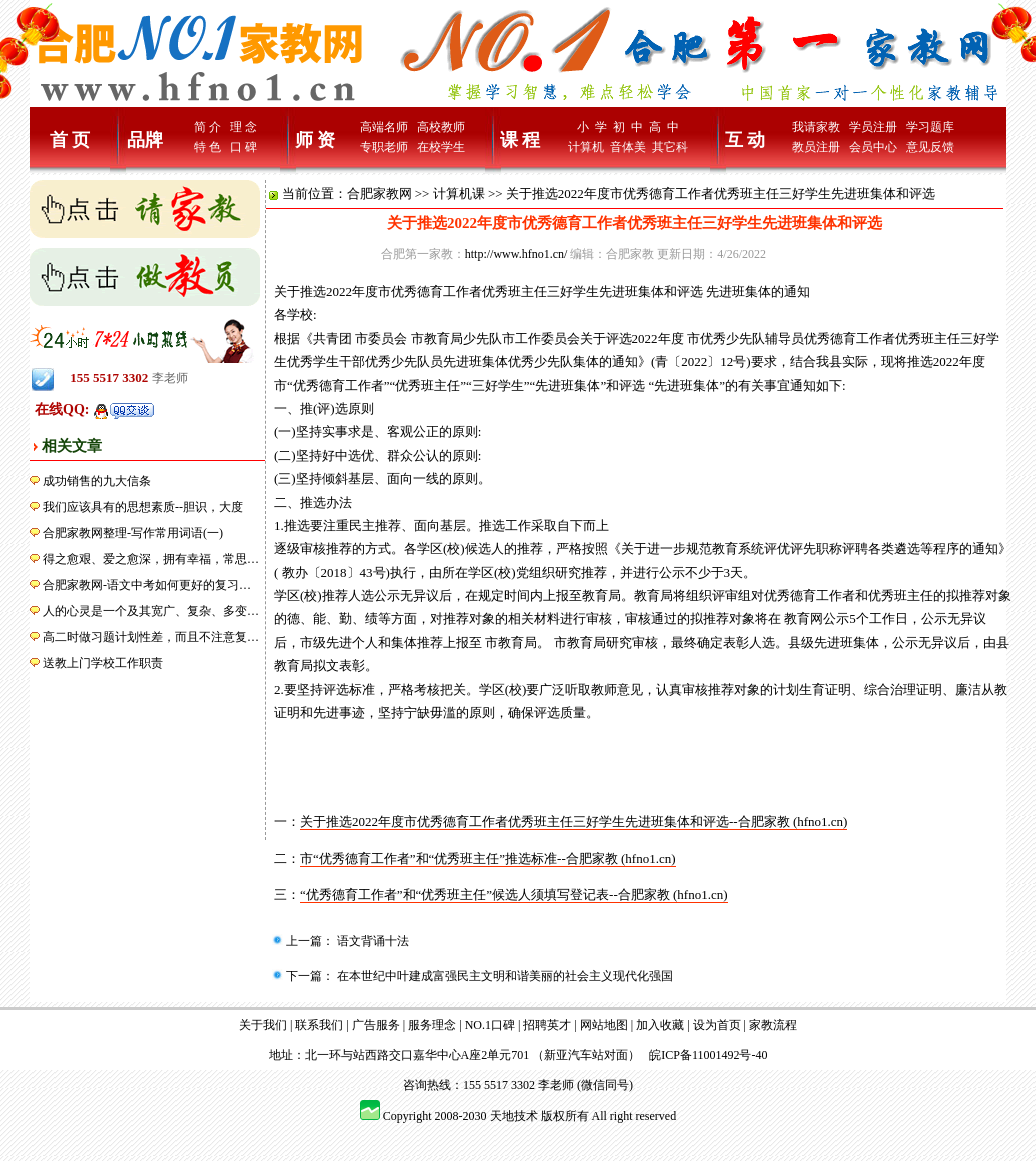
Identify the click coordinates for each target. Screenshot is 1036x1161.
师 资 (315, 140)
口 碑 (243, 147)
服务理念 (432, 1025)
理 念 (243, 127)
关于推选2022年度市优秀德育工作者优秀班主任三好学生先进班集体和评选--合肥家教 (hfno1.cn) (573, 821)
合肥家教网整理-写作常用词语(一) (133, 533)
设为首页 (717, 1025)
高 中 (664, 127)
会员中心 (873, 147)
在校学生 (441, 147)
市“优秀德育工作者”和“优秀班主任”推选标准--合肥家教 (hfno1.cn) (488, 858)
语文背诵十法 (371, 941)
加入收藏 (660, 1025)
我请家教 (816, 127)
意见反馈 (930, 147)
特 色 (207, 147)
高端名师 (384, 127)
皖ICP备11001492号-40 (708, 1055)
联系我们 (319, 1025)
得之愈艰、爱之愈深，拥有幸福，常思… (151, 559)
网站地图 (604, 1025)
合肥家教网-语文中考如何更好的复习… (147, 585)
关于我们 (263, 1025)
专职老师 (384, 147)
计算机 (586, 147)
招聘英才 (547, 1025)
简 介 (207, 127)
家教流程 (773, 1025)
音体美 (628, 147)
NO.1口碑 (490, 1025)
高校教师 (441, 127)
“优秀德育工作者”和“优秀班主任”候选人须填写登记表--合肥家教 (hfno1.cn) (514, 894)
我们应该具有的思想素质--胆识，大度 (143, 507)
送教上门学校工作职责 (103, 663)
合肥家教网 (379, 193)
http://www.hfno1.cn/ (516, 254)
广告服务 (376, 1025)
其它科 (670, 147)
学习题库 (930, 127)
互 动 (745, 140)
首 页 (70, 140)
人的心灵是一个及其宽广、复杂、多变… (151, 611)
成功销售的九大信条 (97, 481)
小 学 (592, 127)
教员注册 (816, 147)
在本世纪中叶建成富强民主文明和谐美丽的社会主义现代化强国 (503, 976)
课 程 (520, 140)
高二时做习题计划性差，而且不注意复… (151, 637)
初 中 (628, 127)
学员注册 (873, 127)
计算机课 (459, 193)
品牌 (145, 140)
